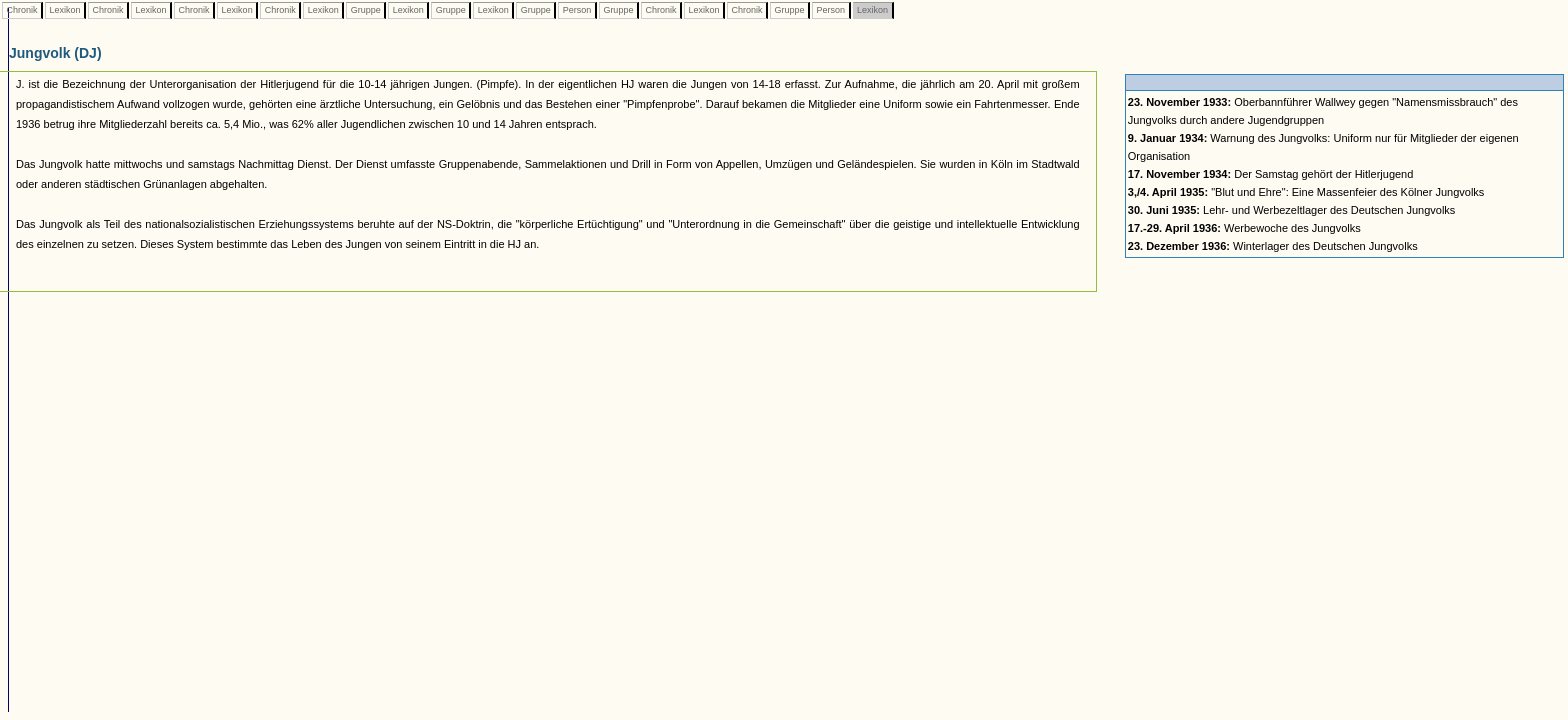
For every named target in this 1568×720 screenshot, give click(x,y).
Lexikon (65, 10)
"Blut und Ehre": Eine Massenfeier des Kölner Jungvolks (1306, 192)
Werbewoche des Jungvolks (1244, 228)
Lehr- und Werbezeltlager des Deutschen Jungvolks (1292, 210)
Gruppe (365, 10)
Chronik (22, 10)
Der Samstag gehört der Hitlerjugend (1271, 174)
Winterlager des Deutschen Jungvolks (1273, 246)
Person (577, 10)
